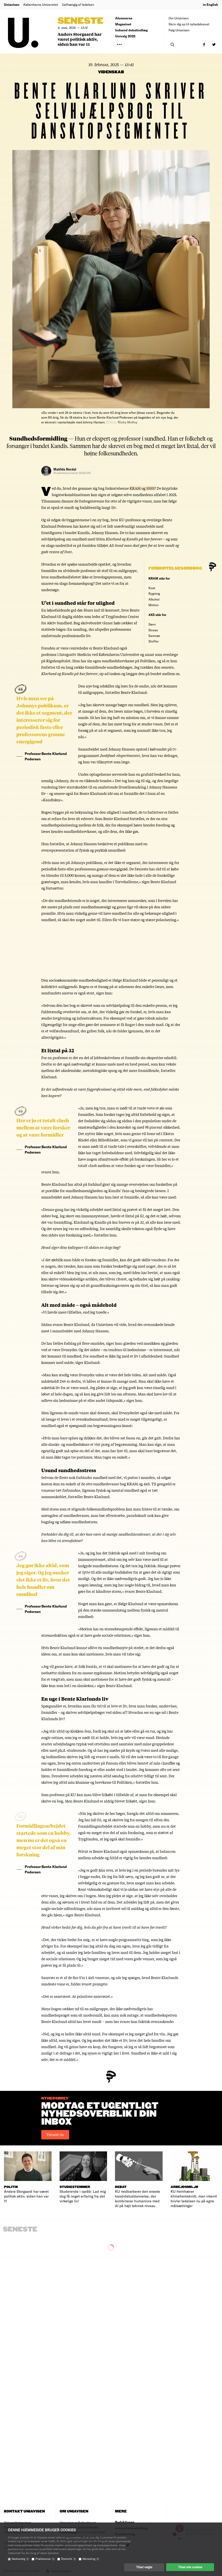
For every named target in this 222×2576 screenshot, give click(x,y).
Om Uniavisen (179, 18)
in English (210, 4)
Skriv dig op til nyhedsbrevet (189, 24)
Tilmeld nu (55, 2135)
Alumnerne (123, 18)
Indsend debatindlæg (131, 30)
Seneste (80, 21)
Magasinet (123, 24)
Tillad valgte (144, 2567)
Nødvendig (20, 2558)
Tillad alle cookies (190, 2567)
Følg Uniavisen (179, 30)
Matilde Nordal (64, 469)
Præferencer (45, 2558)
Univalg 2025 (125, 36)
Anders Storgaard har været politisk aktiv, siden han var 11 (80, 39)
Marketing (91, 2558)
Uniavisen (11, 4)
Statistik (68, 2558)
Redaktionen (125, 2522)
